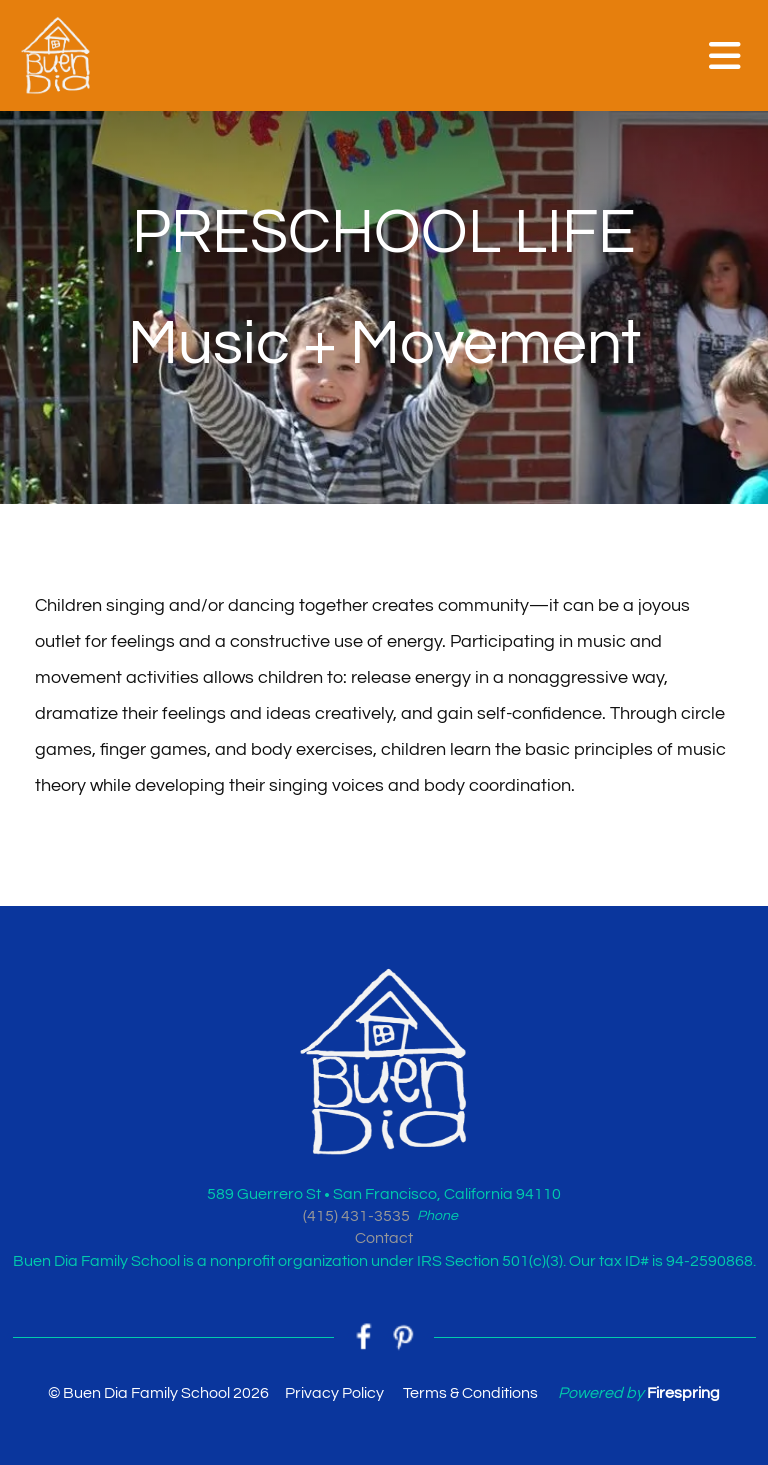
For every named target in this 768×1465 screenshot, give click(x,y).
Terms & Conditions (470, 1393)
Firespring (683, 1393)
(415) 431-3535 (356, 1216)
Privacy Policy (334, 1393)
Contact (384, 1238)
